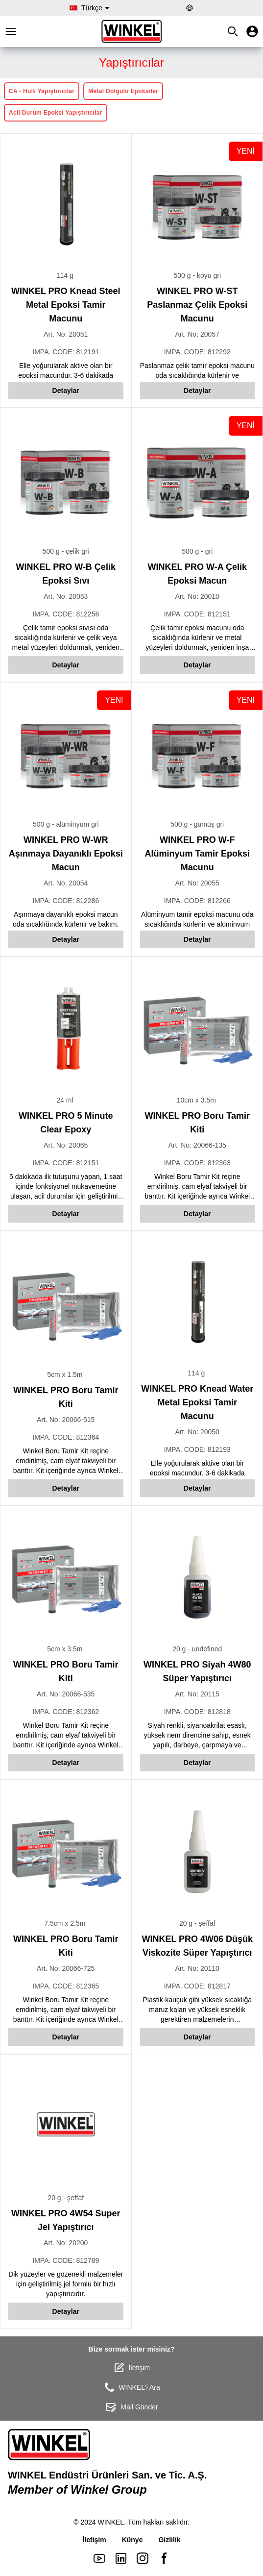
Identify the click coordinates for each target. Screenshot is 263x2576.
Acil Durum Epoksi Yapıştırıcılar (55, 112)
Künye (132, 2540)
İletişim (131, 2368)
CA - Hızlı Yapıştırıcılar (41, 91)
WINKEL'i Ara (131, 2387)
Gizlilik (169, 2540)
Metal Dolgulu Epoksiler (123, 91)
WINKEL (110, 2522)
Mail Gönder (131, 2407)
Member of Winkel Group (77, 2489)
